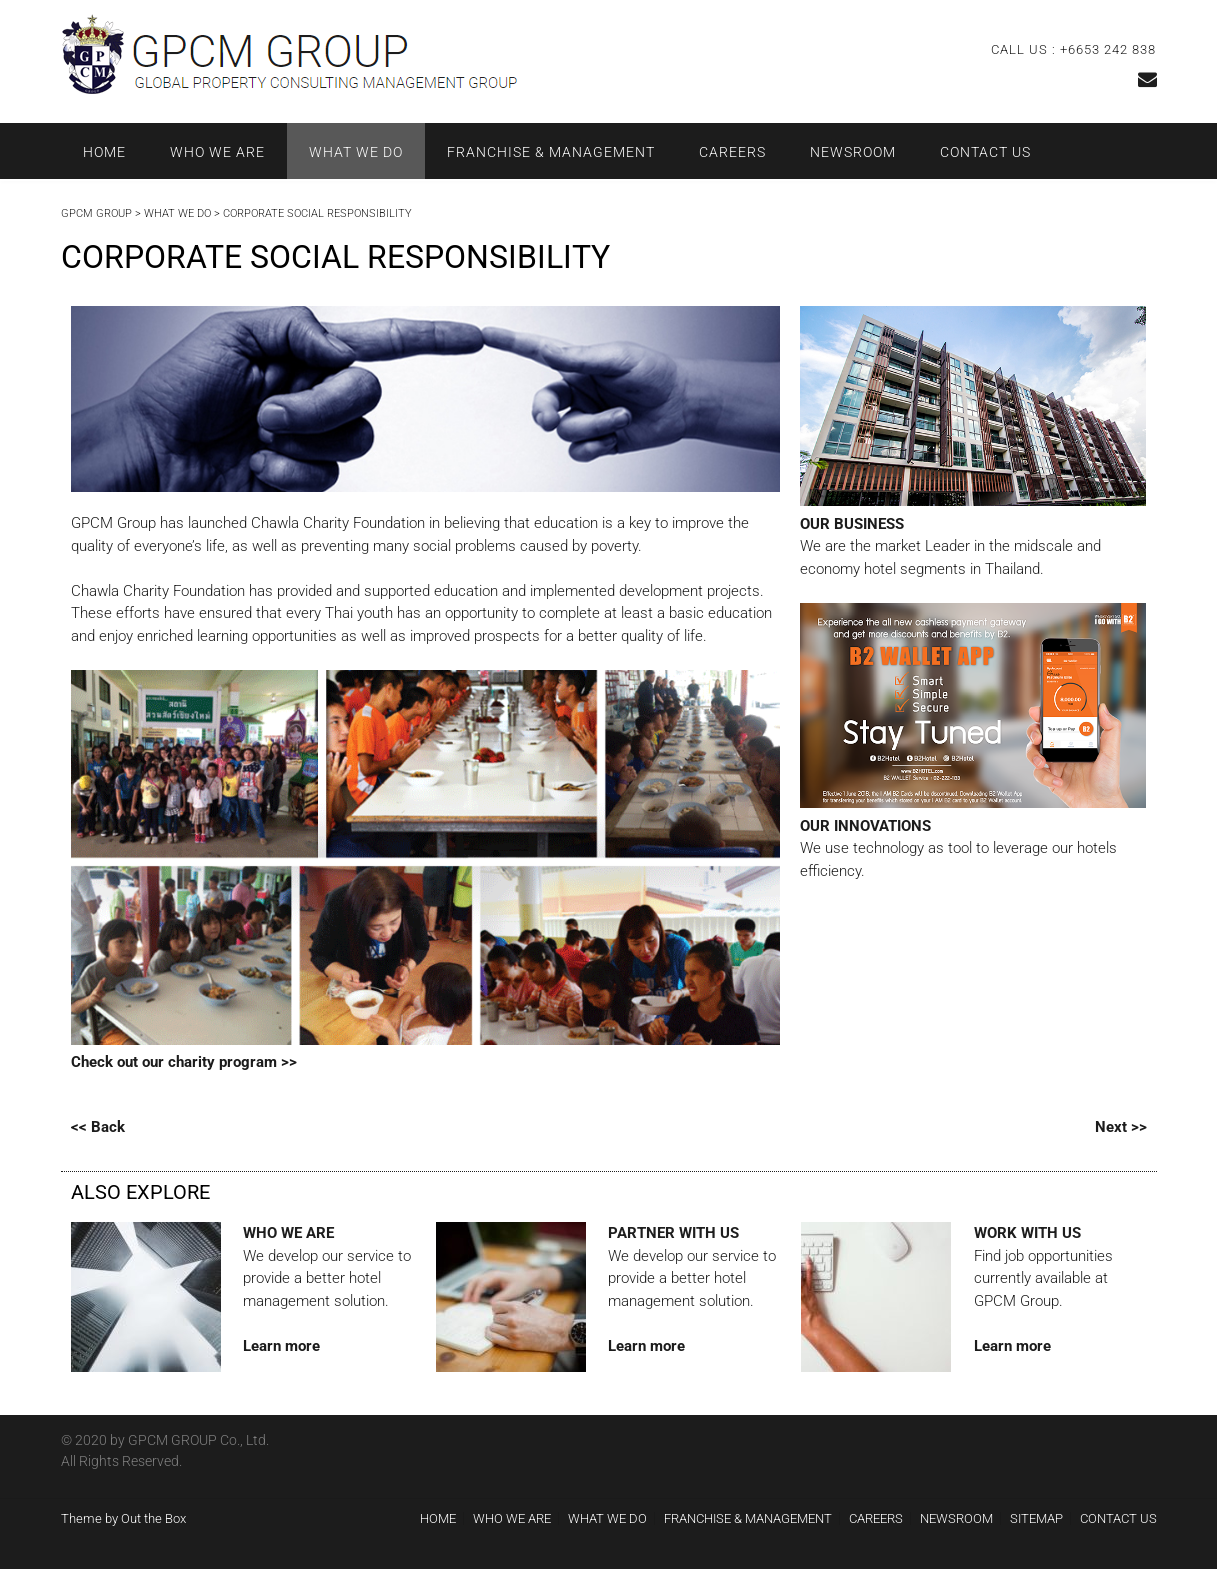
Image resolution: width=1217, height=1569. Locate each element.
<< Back (98, 1127)
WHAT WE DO (356, 152)
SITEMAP (1036, 1518)
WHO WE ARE (217, 152)
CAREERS (732, 152)
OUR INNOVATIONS (865, 826)
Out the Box (153, 1518)
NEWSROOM (853, 152)
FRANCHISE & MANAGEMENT (551, 152)
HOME (104, 152)
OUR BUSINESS (852, 524)
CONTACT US (985, 152)
